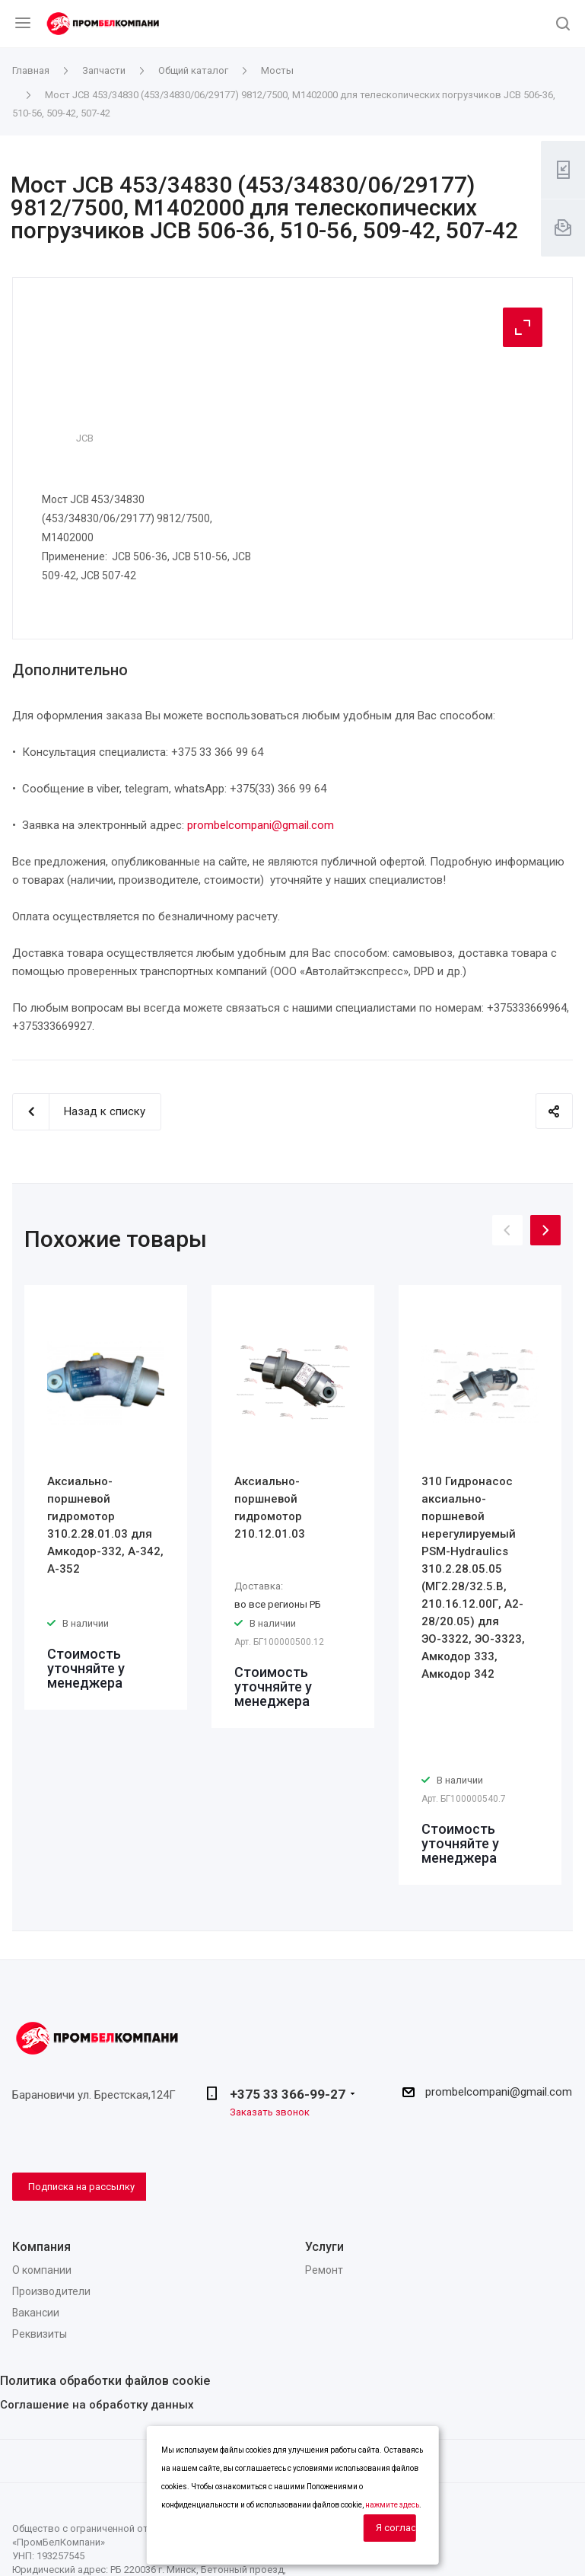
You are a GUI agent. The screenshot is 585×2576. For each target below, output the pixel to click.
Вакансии (35, 2313)
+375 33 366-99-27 (287, 2094)
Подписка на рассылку (81, 2186)
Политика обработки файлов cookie (105, 2381)
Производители (51, 2291)
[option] (105, 1497)
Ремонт (324, 2270)
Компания (41, 2247)
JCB (85, 438)
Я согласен (396, 2527)
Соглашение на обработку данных (97, 2405)
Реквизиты (39, 2334)
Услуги (324, 2247)
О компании (42, 2270)
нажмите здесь (392, 2505)
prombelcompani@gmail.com (260, 825)
